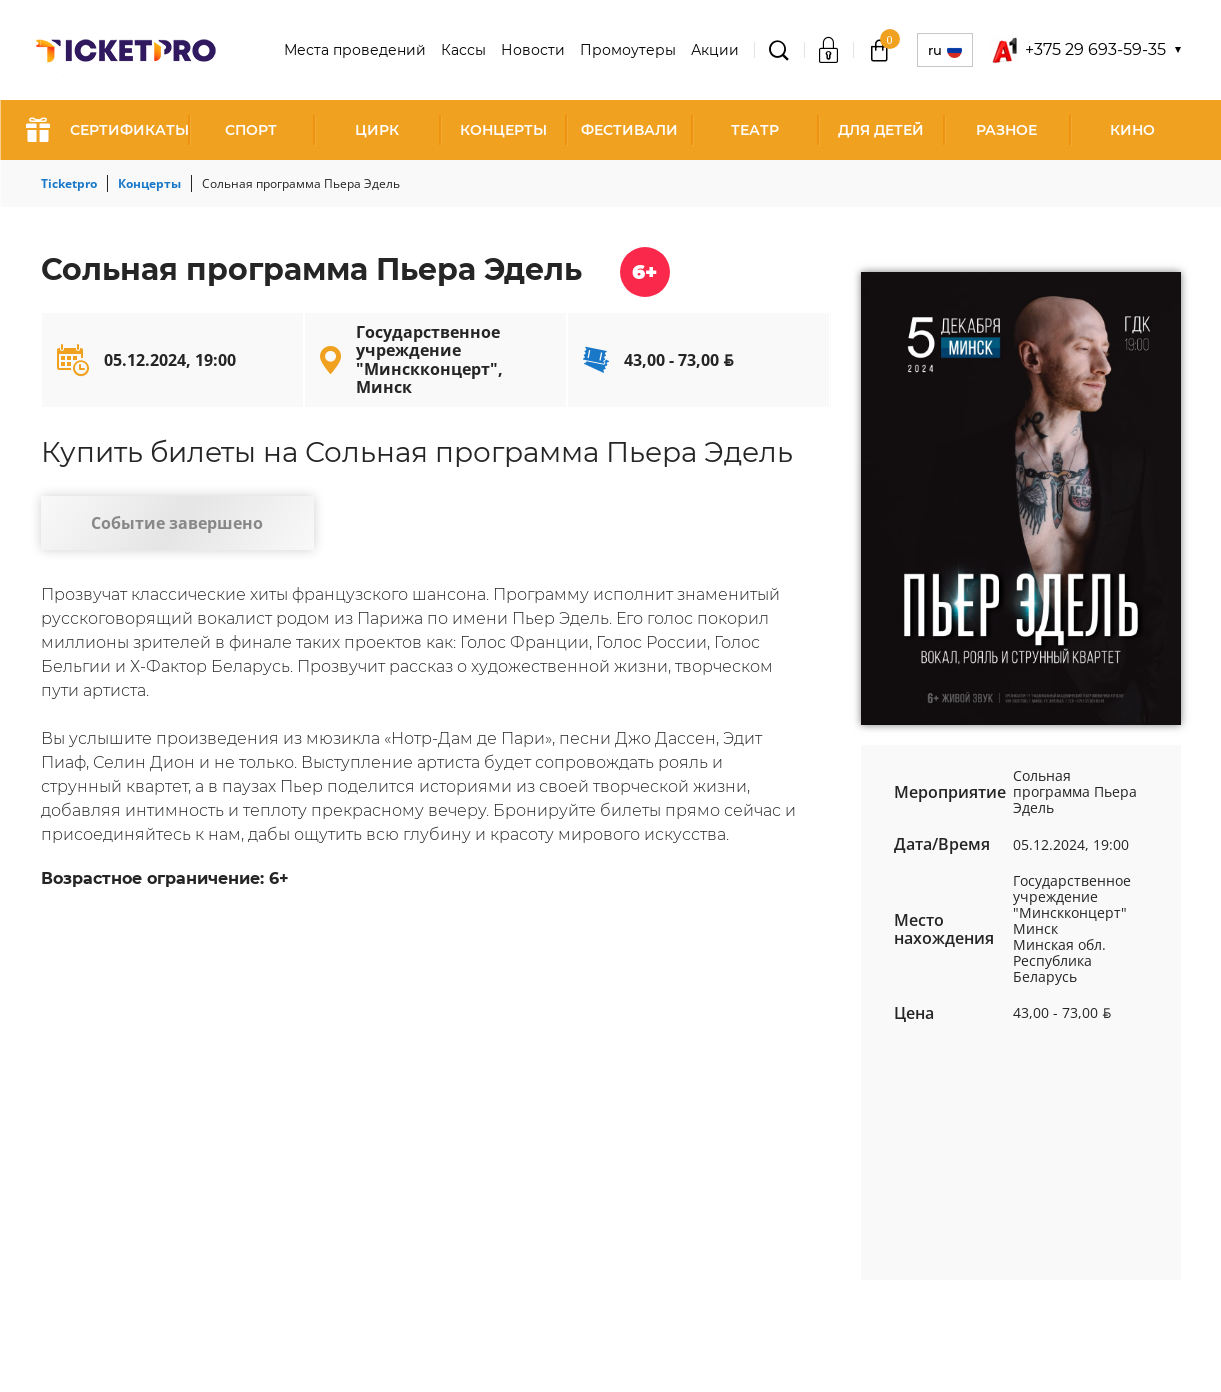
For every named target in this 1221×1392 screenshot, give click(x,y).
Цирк (377, 130)
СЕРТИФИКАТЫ (107, 130)
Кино (1132, 130)
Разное (1006, 130)
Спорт (251, 130)
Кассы (463, 50)
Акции (715, 50)
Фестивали (629, 130)
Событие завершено (165, 525)
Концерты (503, 130)
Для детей (881, 130)
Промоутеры (628, 50)
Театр (755, 130)
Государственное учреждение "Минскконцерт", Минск (429, 359)
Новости (533, 50)
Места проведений (355, 50)
